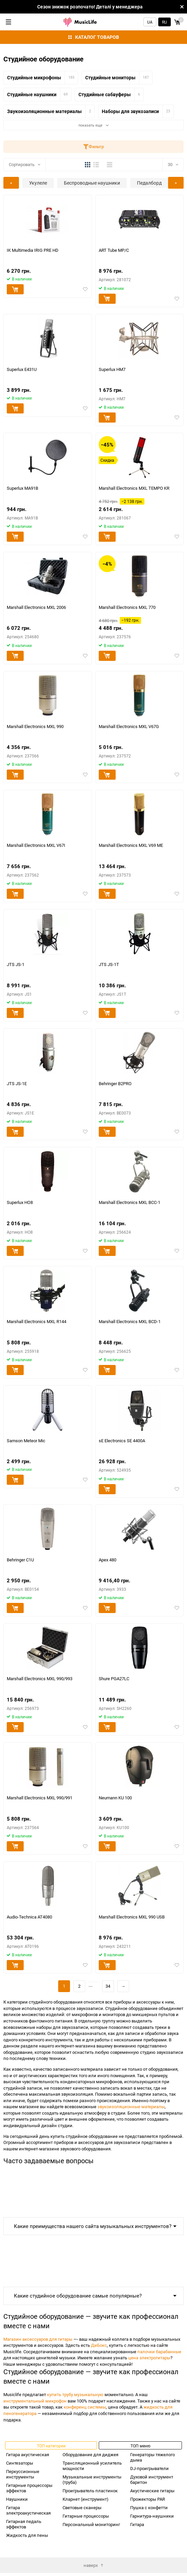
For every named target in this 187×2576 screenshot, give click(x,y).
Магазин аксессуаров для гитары (37, 2339)
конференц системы (85, 2407)
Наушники (17, 2499)
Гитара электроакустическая (28, 2510)
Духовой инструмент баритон (151, 2479)
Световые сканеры (82, 2507)
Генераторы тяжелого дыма (152, 2457)
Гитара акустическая (27, 2454)
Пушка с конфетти (149, 2507)
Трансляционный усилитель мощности (92, 2465)
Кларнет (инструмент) (86, 2499)
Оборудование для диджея (90, 2454)
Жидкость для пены (27, 2535)
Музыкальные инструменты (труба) (92, 2479)
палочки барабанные (159, 2352)
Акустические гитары (152, 2491)
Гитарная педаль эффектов (23, 2524)
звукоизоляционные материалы (131, 2106)
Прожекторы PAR (147, 2499)
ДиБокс (99, 2345)
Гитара (137, 2524)
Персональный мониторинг (91, 2524)
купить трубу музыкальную (75, 2394)
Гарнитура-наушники (152, 2516)
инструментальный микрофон (35, 2401)
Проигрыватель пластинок (90, 2491)
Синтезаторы (19, 2463)
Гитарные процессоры (86, 2516)
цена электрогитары (149, 2358)
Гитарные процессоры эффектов (29, 2488)
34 (108, 1986)
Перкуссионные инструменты (22, 2474)
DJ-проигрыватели (149, 2468)
